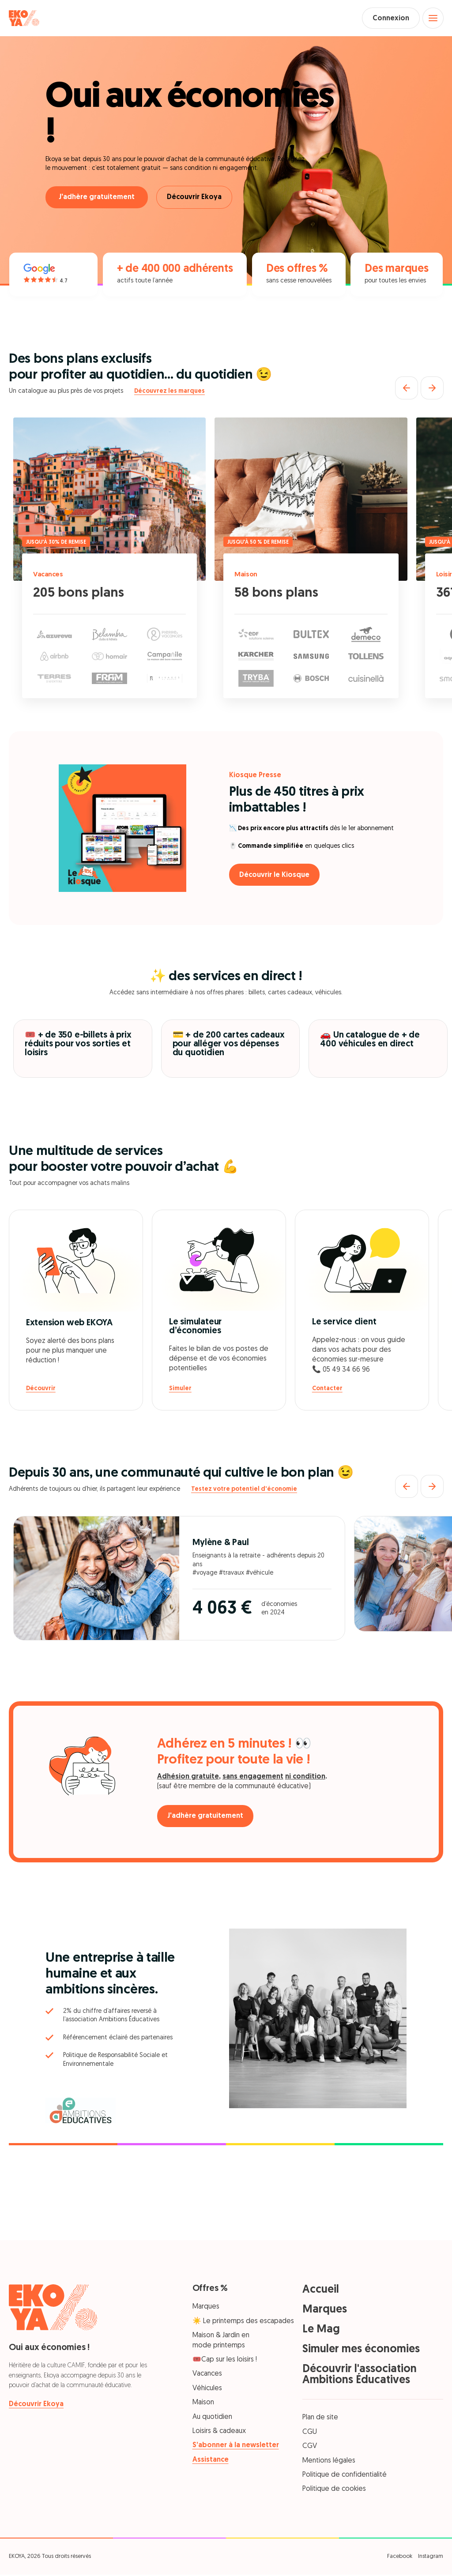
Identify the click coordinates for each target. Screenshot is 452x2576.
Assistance (210, 2461)
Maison (247, 576)
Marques (205, 2308)
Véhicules (207, 2389)
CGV (309, 2448)
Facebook (399, 2558)
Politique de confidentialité (344, 2476)
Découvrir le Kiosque (277, 876)
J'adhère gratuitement (97, 199)
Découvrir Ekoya (197, 199)
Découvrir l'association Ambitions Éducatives (359, 2376)
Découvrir (41, 1390)
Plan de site (320, 2419)
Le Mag (321, 2331)
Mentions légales (328, 2462)
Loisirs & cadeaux (219, 2433)
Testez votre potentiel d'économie (244, 1491)
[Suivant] (432, 390)
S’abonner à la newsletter (235, 2447)
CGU (309, 2433)
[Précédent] (407, 390)
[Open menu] (432, 19)
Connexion (386, 19)
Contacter (327, 1390)
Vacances (50, 576)
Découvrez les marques (169, 392)
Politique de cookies (334, 2490)
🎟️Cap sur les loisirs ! (224, 2361)
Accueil (320, 2291)
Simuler (180, 1390)
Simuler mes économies (361, 2351)
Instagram (430, 2558)
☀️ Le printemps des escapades (243, 2323)
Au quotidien (212, 2418)
